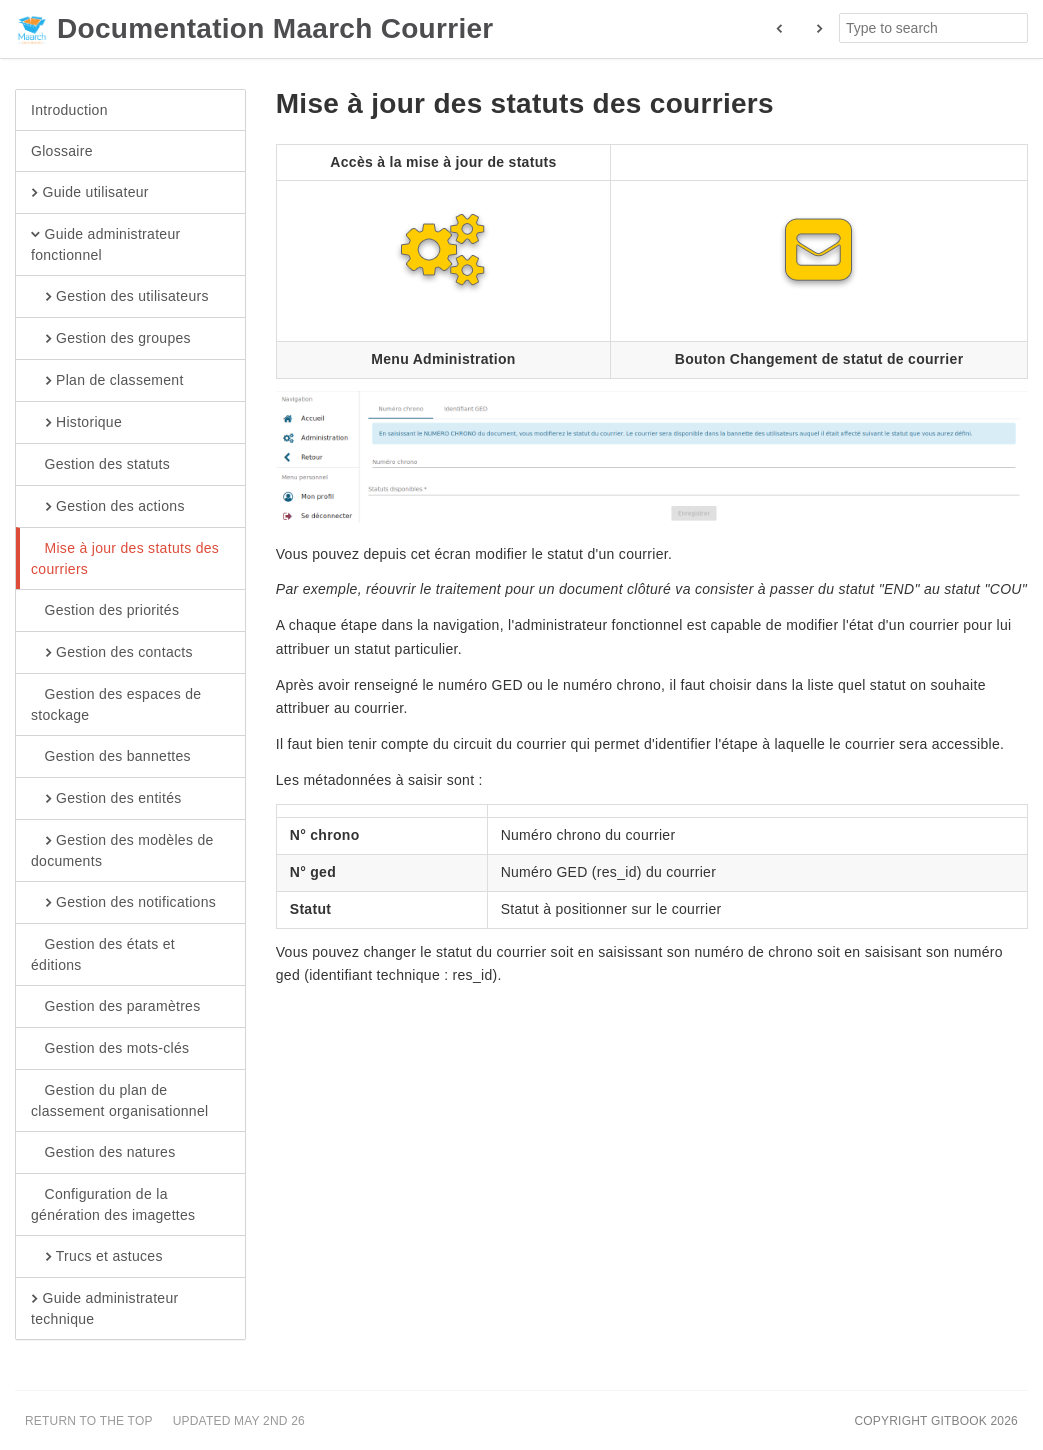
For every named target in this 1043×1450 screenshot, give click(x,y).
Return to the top (89, 1421)
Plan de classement (107, 381)
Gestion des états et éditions (103, 954)
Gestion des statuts (100, 465)
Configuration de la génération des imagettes (113, 1204)
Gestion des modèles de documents (122, 850)
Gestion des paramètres (116, 1007)
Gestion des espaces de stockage (116, 704)
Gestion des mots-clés (110, 1049)
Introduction (69, 110)
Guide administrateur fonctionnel (105, 244)
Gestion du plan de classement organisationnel (119, 1100)
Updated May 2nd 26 (239, 1421)
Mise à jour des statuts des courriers (125, 558)
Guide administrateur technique (104, 1308)
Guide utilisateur (90, 193)
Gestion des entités (106, 799)
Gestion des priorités (105, 611)
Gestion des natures (103, 1153)
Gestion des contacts (112, 653)
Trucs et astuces (97, 1257)
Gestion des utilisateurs (120, 297)
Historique (76, 423)
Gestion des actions (108, 507)
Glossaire (62, 151)
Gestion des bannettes (111, 757)
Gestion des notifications (123, 903)
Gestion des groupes (111, 339)
